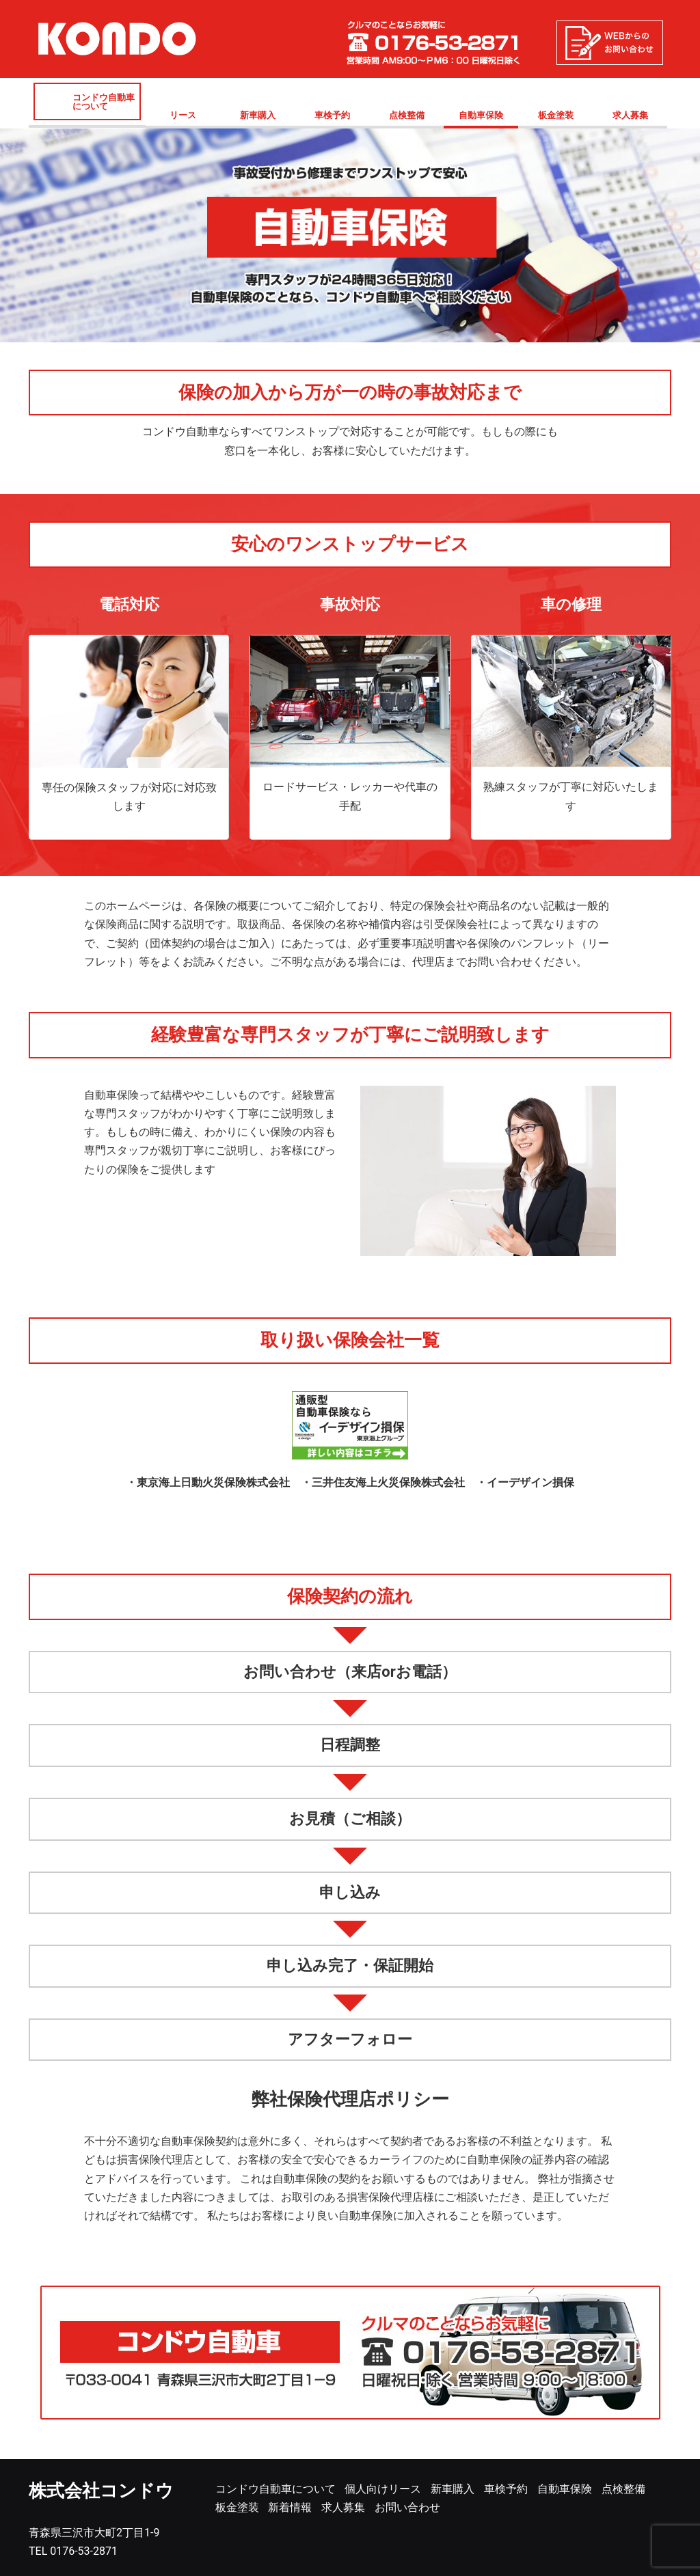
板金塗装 (556, 115)
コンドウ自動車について (103, 101)
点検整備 (407, 115)
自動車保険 (481, 115)
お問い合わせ (407, 2507)
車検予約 (332, 115)
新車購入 (257, 115)
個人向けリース (383, 2488)
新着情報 (290, 2507)
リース (183, 115)
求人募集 (630, 115)
